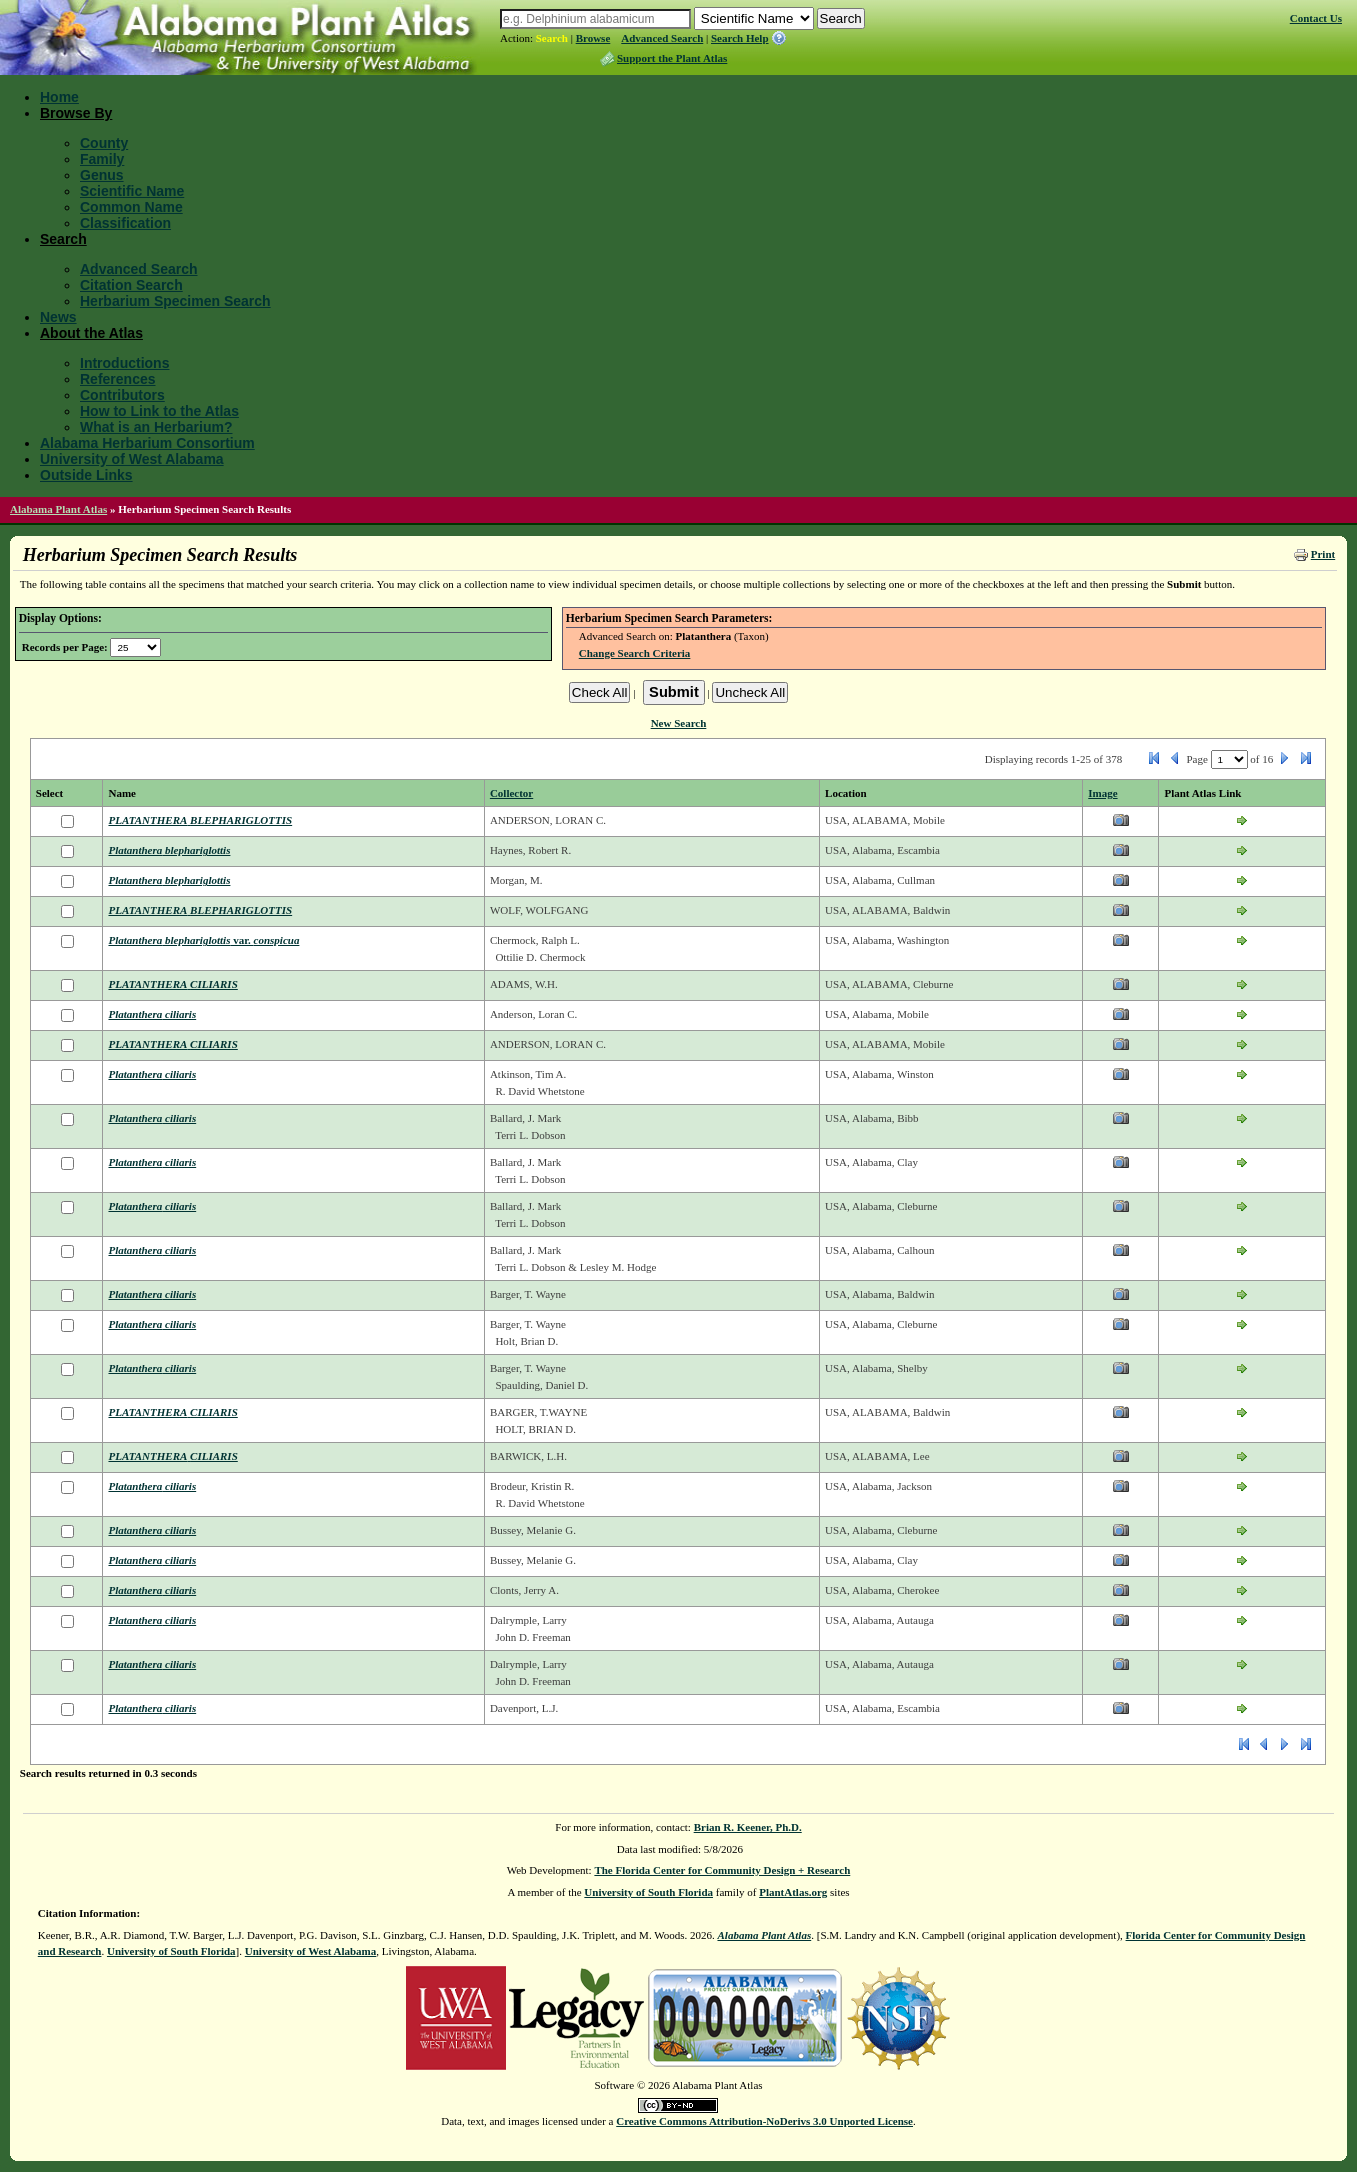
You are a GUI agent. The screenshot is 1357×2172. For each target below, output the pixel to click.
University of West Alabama (132, 459)
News (58, 317)
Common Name (131, 207)
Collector (511, 793)
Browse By (76, 113)
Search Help (740, 38)
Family (102, 159)
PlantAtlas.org (793, 1892)
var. (203, 940)
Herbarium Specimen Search (175, 301)
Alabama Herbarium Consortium (147, 443)
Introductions (124, 363)
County (104, 143)
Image (1102, 793)
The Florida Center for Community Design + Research (722, 1870)
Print (1323, 554)
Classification (125, 223)
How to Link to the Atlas (159, 411)
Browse (593, 38)
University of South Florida (648, 1892)
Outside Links (86, 475)
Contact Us (1316, 18)
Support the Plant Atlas (672, 58)
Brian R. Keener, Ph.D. (748, 1827)
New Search (679, 723)
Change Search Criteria (635, 653)
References (118, 379)
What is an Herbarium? (156, 427)
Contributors (122, 395)
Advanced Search (662, 38)
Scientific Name (132, 191)
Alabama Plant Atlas (58, 509)
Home (59, 97)
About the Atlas (91, 333)
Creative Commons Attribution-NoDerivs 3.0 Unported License (764, 2121)
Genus (102, 175)
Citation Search (131, 285)
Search (552, 38)
